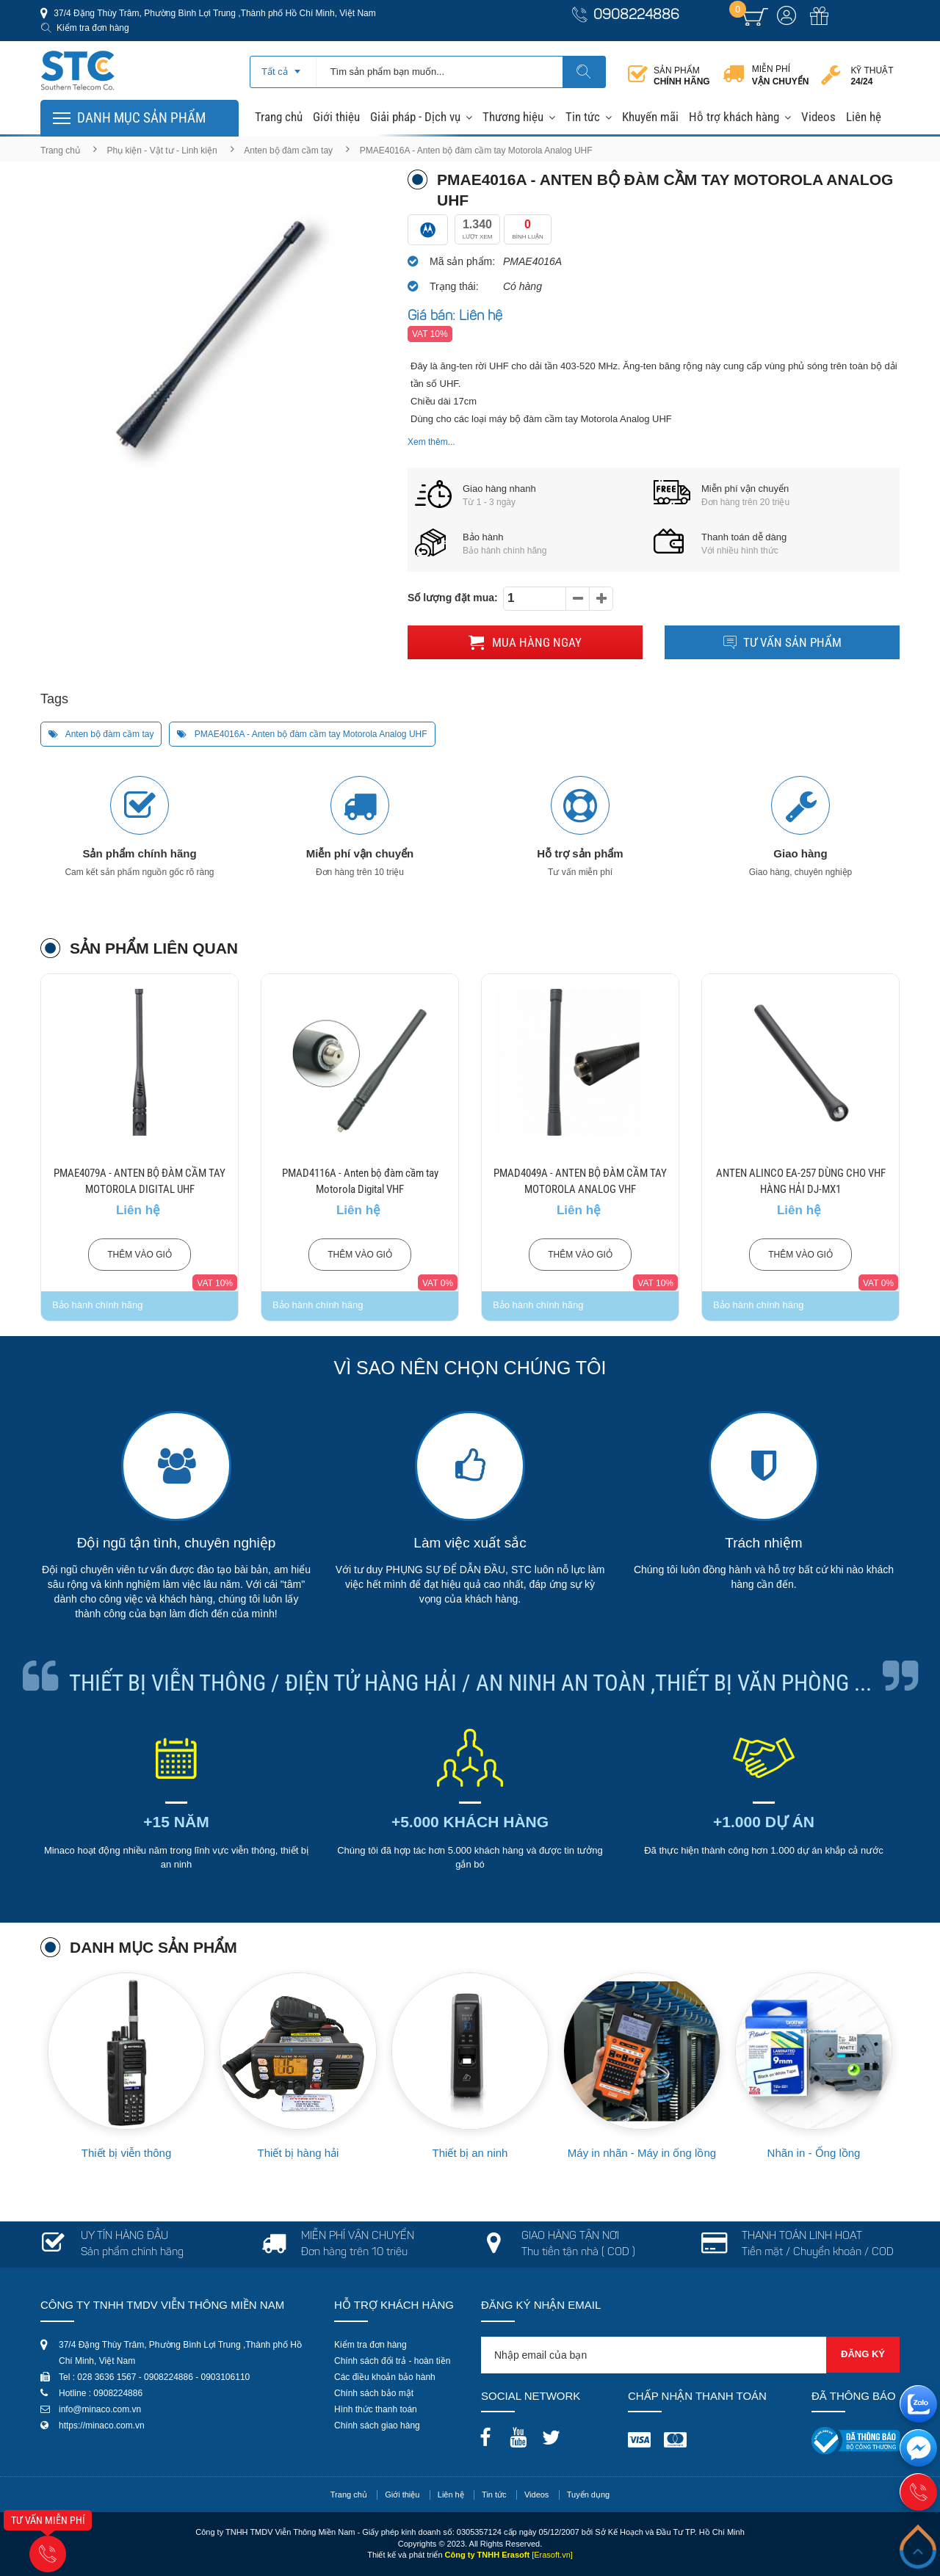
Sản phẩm (682, 76)
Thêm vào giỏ (139, 1254)
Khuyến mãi (650, 116)
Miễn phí (780, 75)
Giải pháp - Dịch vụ (415, 116)
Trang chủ (279, 116)
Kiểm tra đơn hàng (93, 28)
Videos (818, 116)
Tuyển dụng (588, 2494)
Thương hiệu (512, 116)
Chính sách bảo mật (373, 2393)
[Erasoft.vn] (552, 2554)
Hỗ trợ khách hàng (734, 116)
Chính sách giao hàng (377, 2425)
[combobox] (283, 67)
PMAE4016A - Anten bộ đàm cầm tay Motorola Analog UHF (302, 734)
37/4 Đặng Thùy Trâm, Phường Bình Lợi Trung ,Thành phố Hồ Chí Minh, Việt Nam (213, 13)
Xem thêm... (431, 442)
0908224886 (636, 16)
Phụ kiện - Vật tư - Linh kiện (162, 150)
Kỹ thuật (871, 76)
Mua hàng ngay (525, 642)
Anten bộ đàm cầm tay (288, 150)
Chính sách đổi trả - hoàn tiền (392, 2361)
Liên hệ (863, 116)
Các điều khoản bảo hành (384, 2377)
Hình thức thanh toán (375, 2409)
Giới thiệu (336, 116)
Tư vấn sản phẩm (782, 642)
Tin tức (582, 116)
